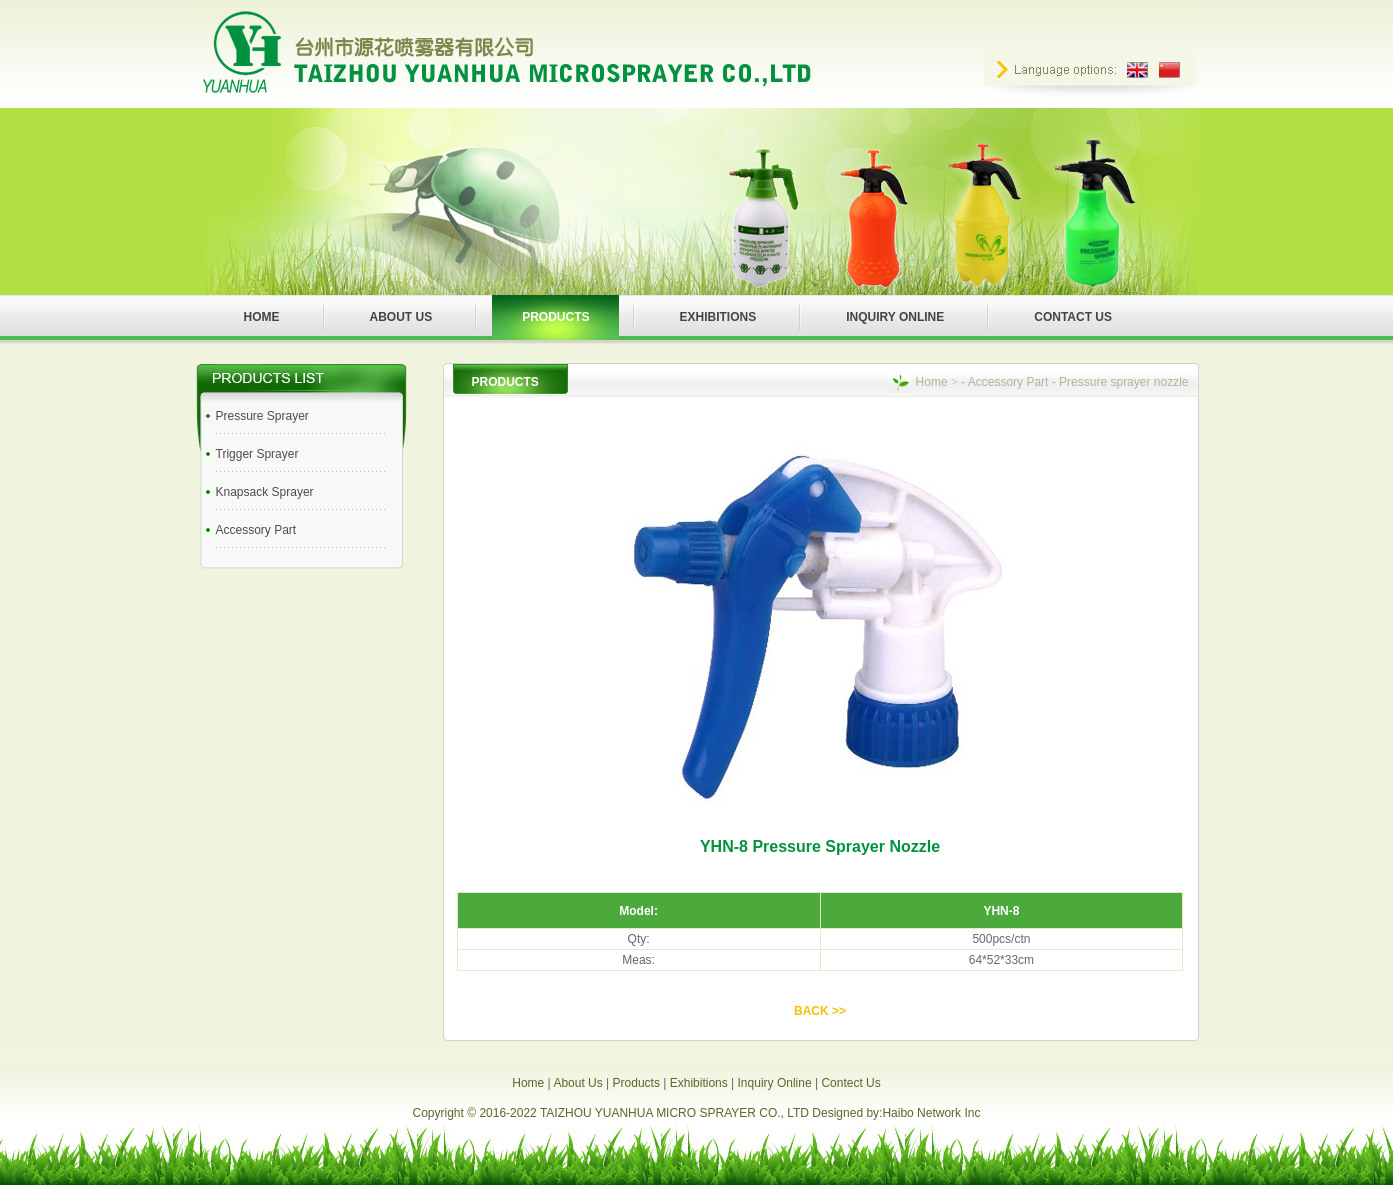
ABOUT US (401, 317)
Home (932, 382)
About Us (577, 1083)
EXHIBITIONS (718, 317)
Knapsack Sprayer (265, 492)
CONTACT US (1073, 317)
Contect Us (850, 1083)
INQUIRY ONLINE (895, 317)
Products (636, 1083)
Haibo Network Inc (931, 1113)
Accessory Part (256, 530)
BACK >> (820, 1011)
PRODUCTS (555, 317)
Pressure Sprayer (262, 416)
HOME (262, 317)
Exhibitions (699, 1083)
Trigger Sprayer (257, 454)
